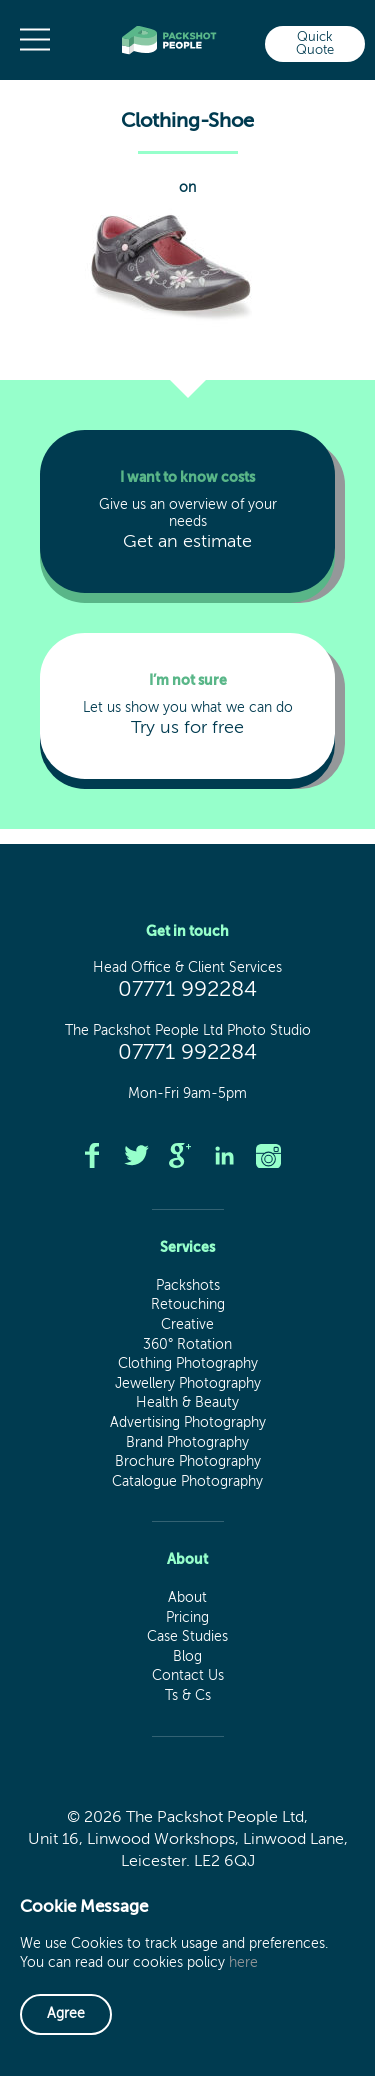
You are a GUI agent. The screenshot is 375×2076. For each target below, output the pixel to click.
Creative (187, 1325)
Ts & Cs (188, 1696)
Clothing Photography (188, 1364)
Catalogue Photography (187, 1482)
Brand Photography (187, 1443)
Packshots (188, 1286)
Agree (66, 2014)
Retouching (188, 1305)
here (243, 1963)
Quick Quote (315, 44)
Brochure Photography (188, 1462)
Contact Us (188, 1676)
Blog (187, 1657)
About (187, 1598)
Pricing (187, 1618)
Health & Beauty (187, 1403)
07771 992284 (187, 990)
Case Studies (187, 1637)
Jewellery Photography (188, 1384)
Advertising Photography (188, 1423)
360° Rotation (187, 1345)
